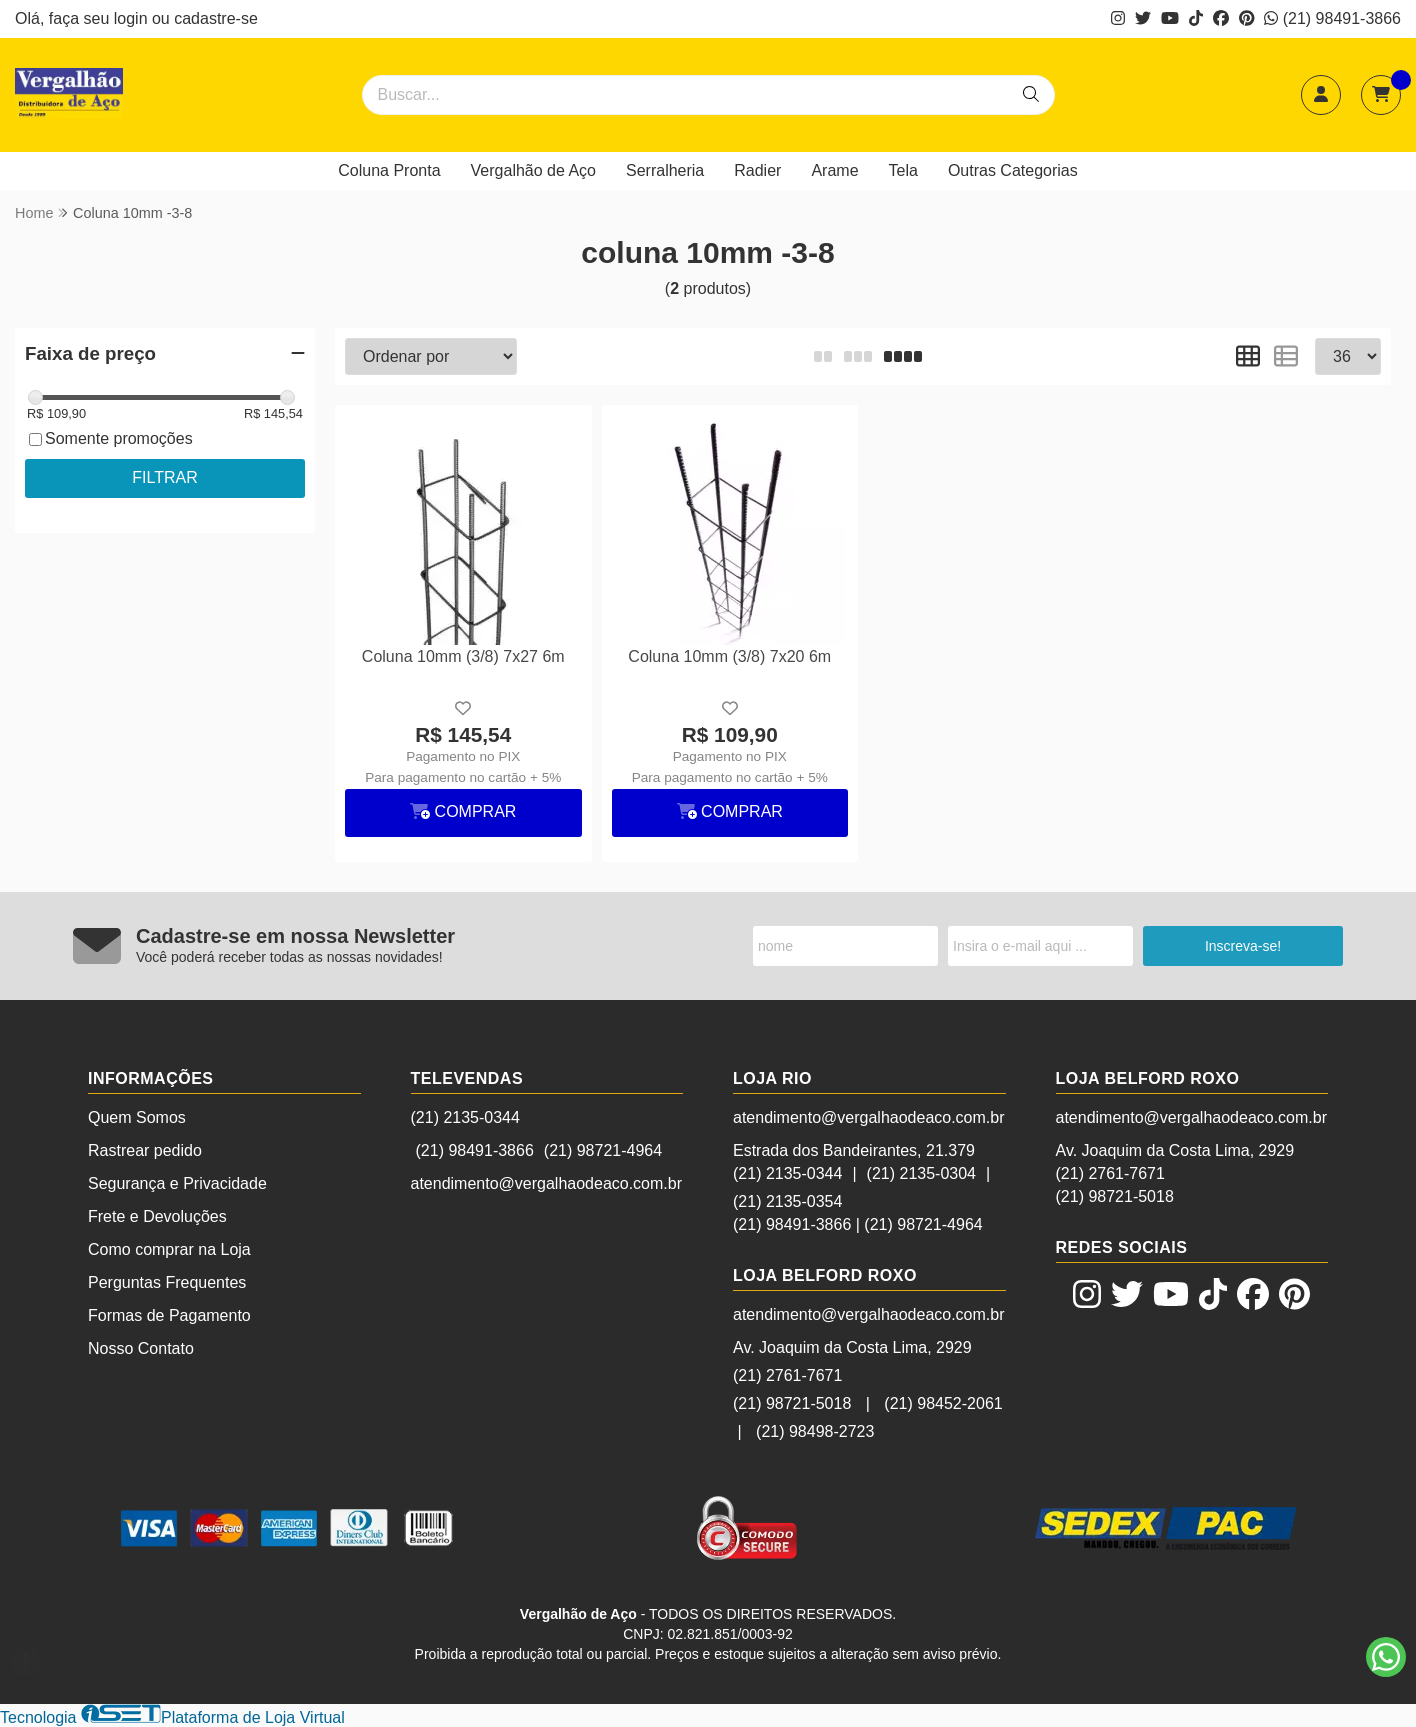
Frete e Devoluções (157, 1216)
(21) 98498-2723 (815, 1431)
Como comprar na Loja (169, 1249)
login (133, 18)
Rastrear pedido (145, 1150)
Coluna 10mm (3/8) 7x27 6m (463, 656)
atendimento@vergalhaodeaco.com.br (547, 1183)
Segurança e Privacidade (177, 1183)
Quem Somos (137, 1117)
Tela (903, 170)
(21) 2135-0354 (787, 1201)
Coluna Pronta (389, 170)
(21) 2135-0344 (465, 1117)
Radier (757, 170)
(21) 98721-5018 (792, 1403)
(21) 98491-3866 (1332, 18)
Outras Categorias (1013, 170)
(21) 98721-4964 (603, 1150)
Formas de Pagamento (169, 1315)
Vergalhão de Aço (533, 170)
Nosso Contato (141, 1348)
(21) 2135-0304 (921, 1173)
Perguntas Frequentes (167, 1282)
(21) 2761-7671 (787, 1375)
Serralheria (665, 170)
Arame (834, 170)
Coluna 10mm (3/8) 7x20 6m (729, 656)
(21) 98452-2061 (943, 1403)
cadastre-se (216, 18)
